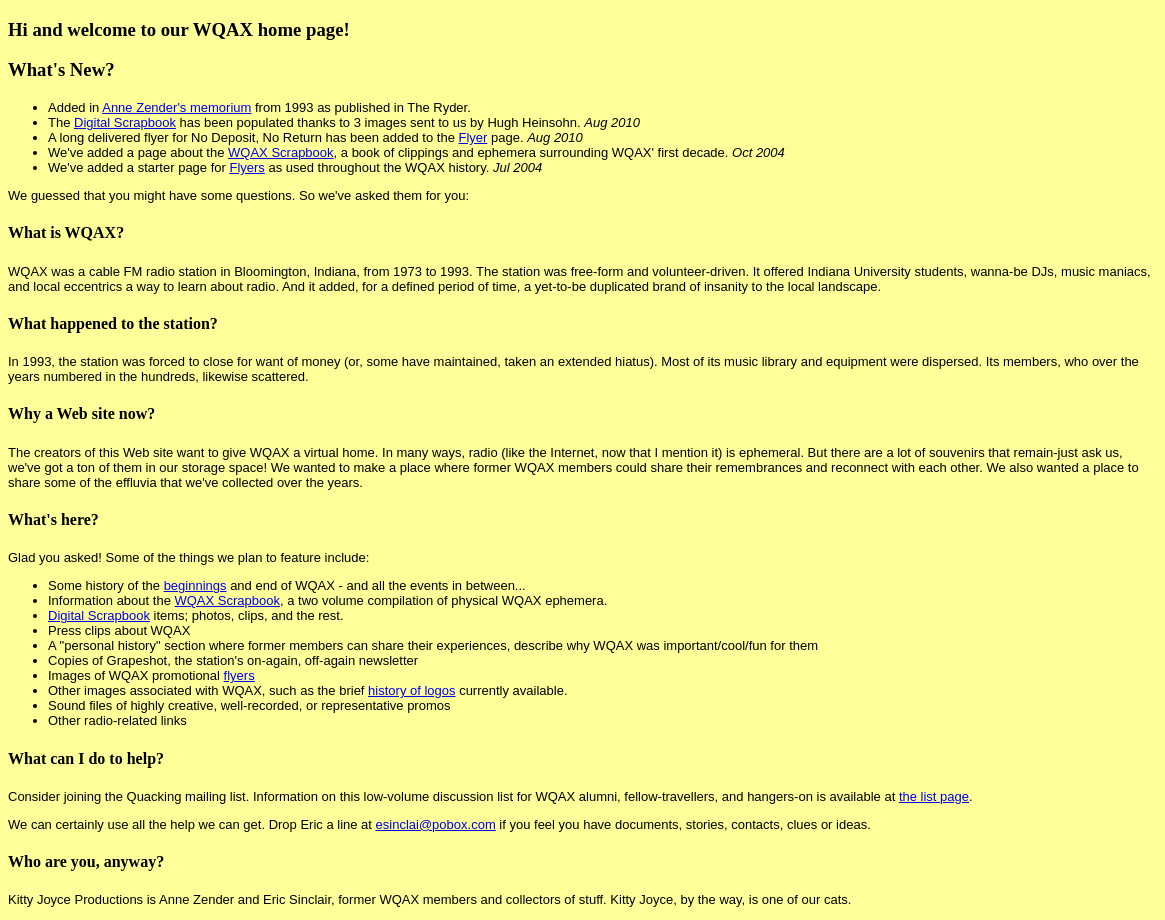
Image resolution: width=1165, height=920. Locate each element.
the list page (934, 796)
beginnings (195, 585)
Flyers (246, 167)
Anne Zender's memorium (176, 107)
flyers (239, 675)
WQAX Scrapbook (281, 152)
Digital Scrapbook (125, 122)
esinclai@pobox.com (436, 824)
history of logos (411, 690)
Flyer (472, 137)
